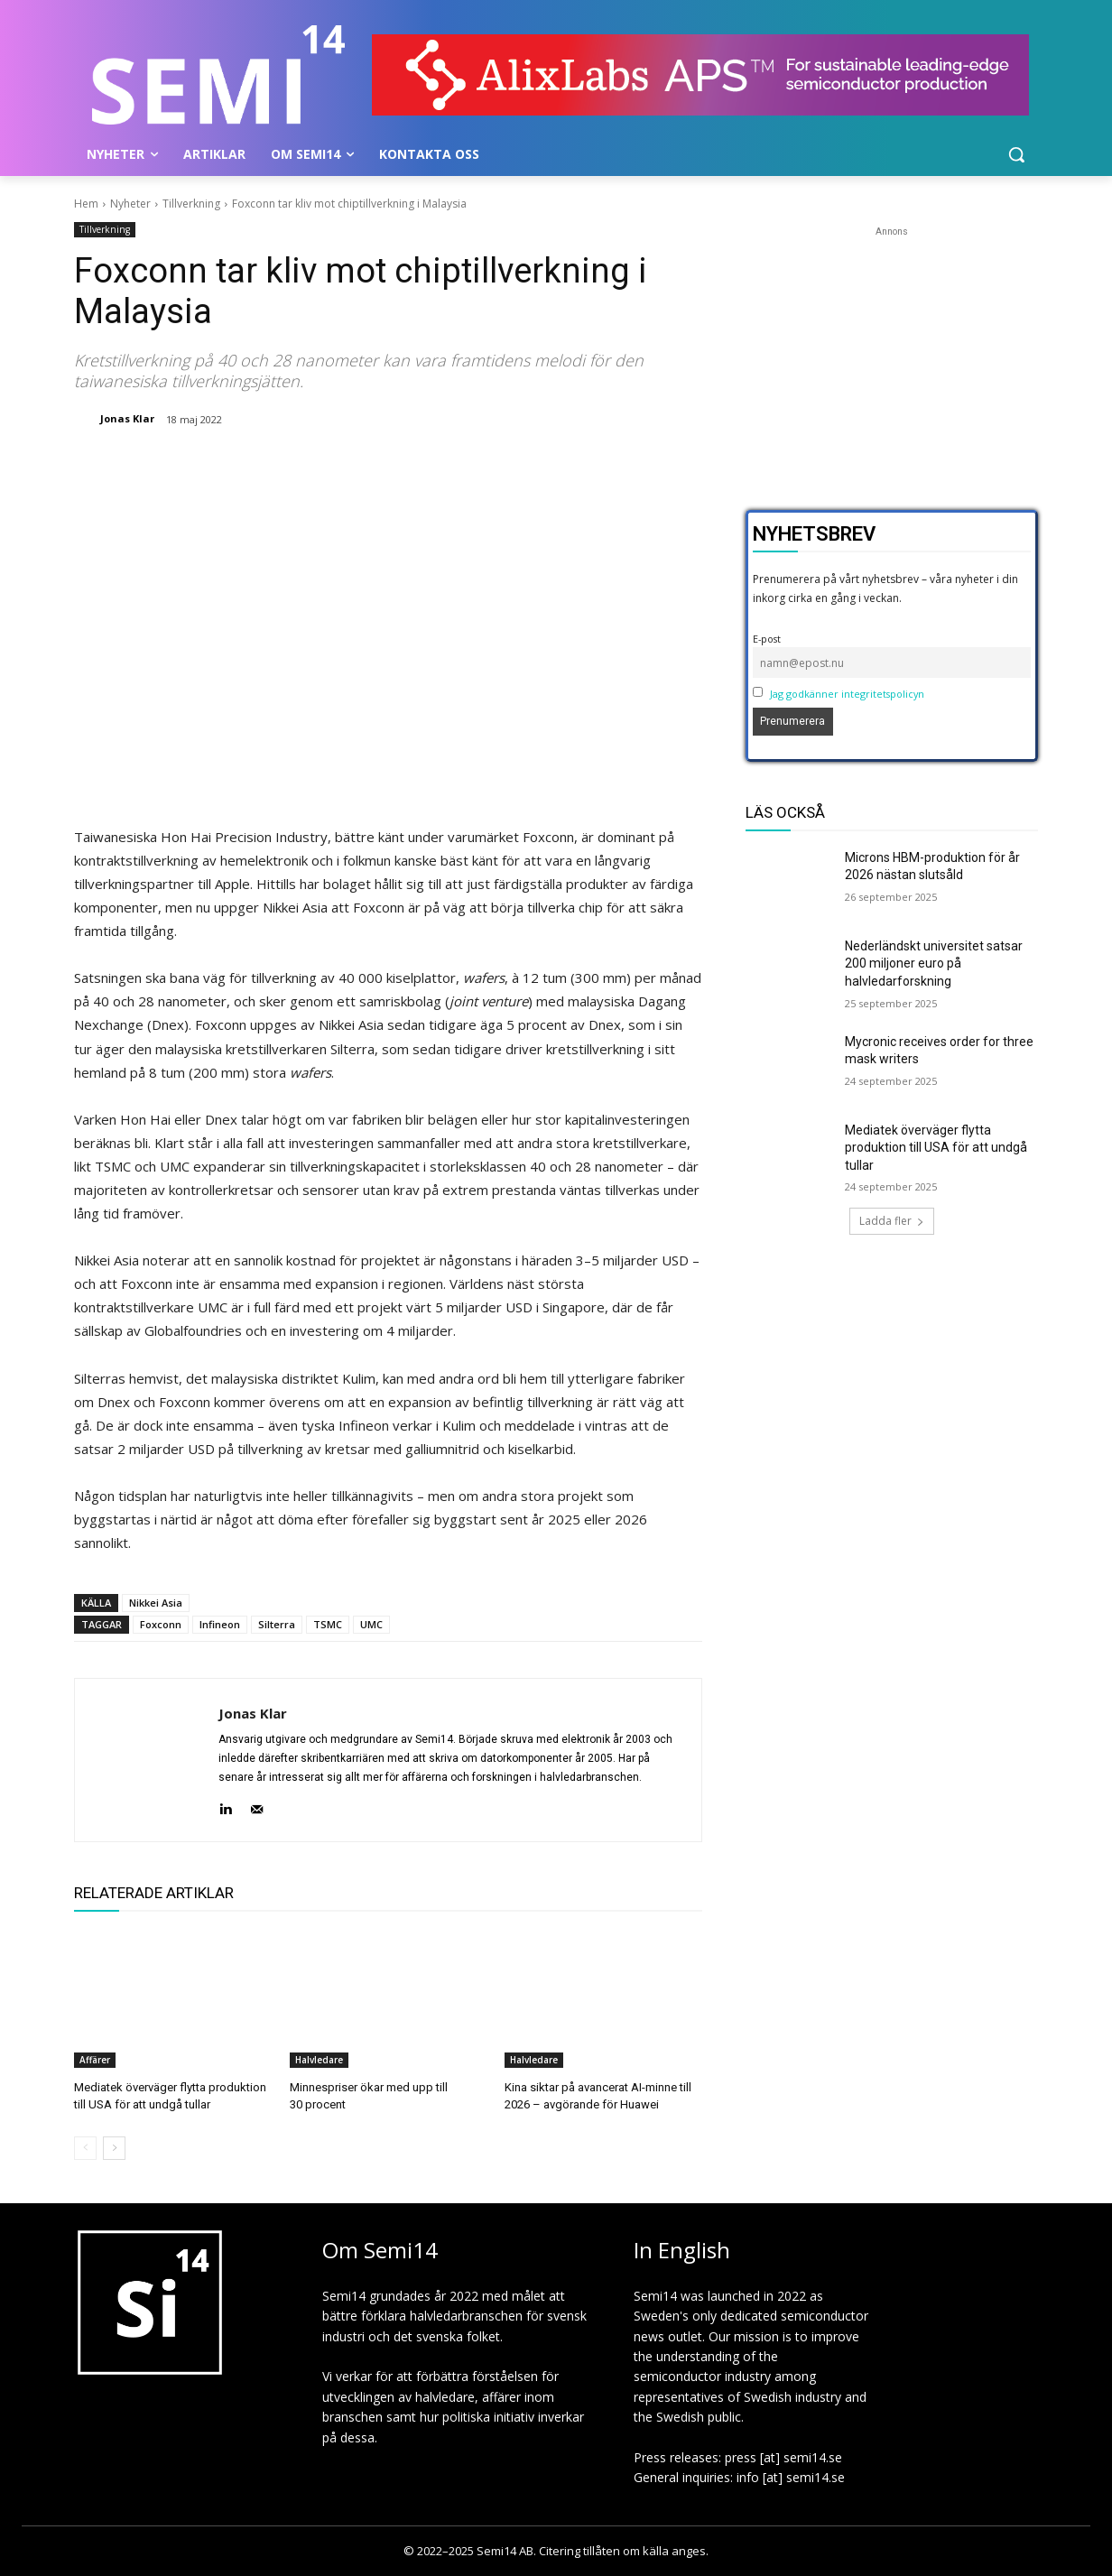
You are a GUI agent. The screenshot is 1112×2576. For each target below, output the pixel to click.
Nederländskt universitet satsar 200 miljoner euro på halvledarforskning (934, 963)
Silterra (276, 1624)
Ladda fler (891, 1220)
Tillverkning (191, 203)
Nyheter (130, 203)
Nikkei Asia (155, 1602)
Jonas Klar (127, 418)
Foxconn (160, 1624)
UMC (371, 1624)
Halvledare (319, 2059)
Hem (86, 203)
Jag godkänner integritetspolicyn (847, 693)
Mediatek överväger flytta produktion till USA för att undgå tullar (936, 1147)
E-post (767, 638)
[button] (1016, 154)
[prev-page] (85, 2148)
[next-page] (114, 2148)
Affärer (94, 2059)
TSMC (327, 1624)
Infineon (219, 1624)
